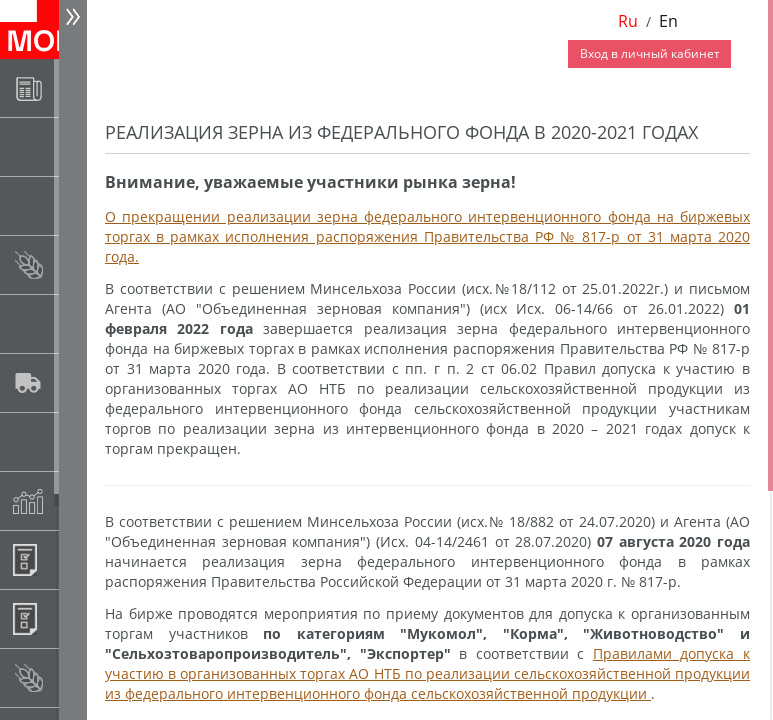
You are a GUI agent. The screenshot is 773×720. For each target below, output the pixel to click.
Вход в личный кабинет (650, 53)
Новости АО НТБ (76, 87)
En (668, 21)
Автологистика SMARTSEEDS (76, 382)
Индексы (76, 500)
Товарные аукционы (76, 205)
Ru (628, 21)
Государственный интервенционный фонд (76, 441)
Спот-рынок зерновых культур (76, 264)
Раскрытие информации (76, 146)
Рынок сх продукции (76, 677)
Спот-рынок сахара (76, 323)
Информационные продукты (76, 559)
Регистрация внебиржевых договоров (76, 618)
